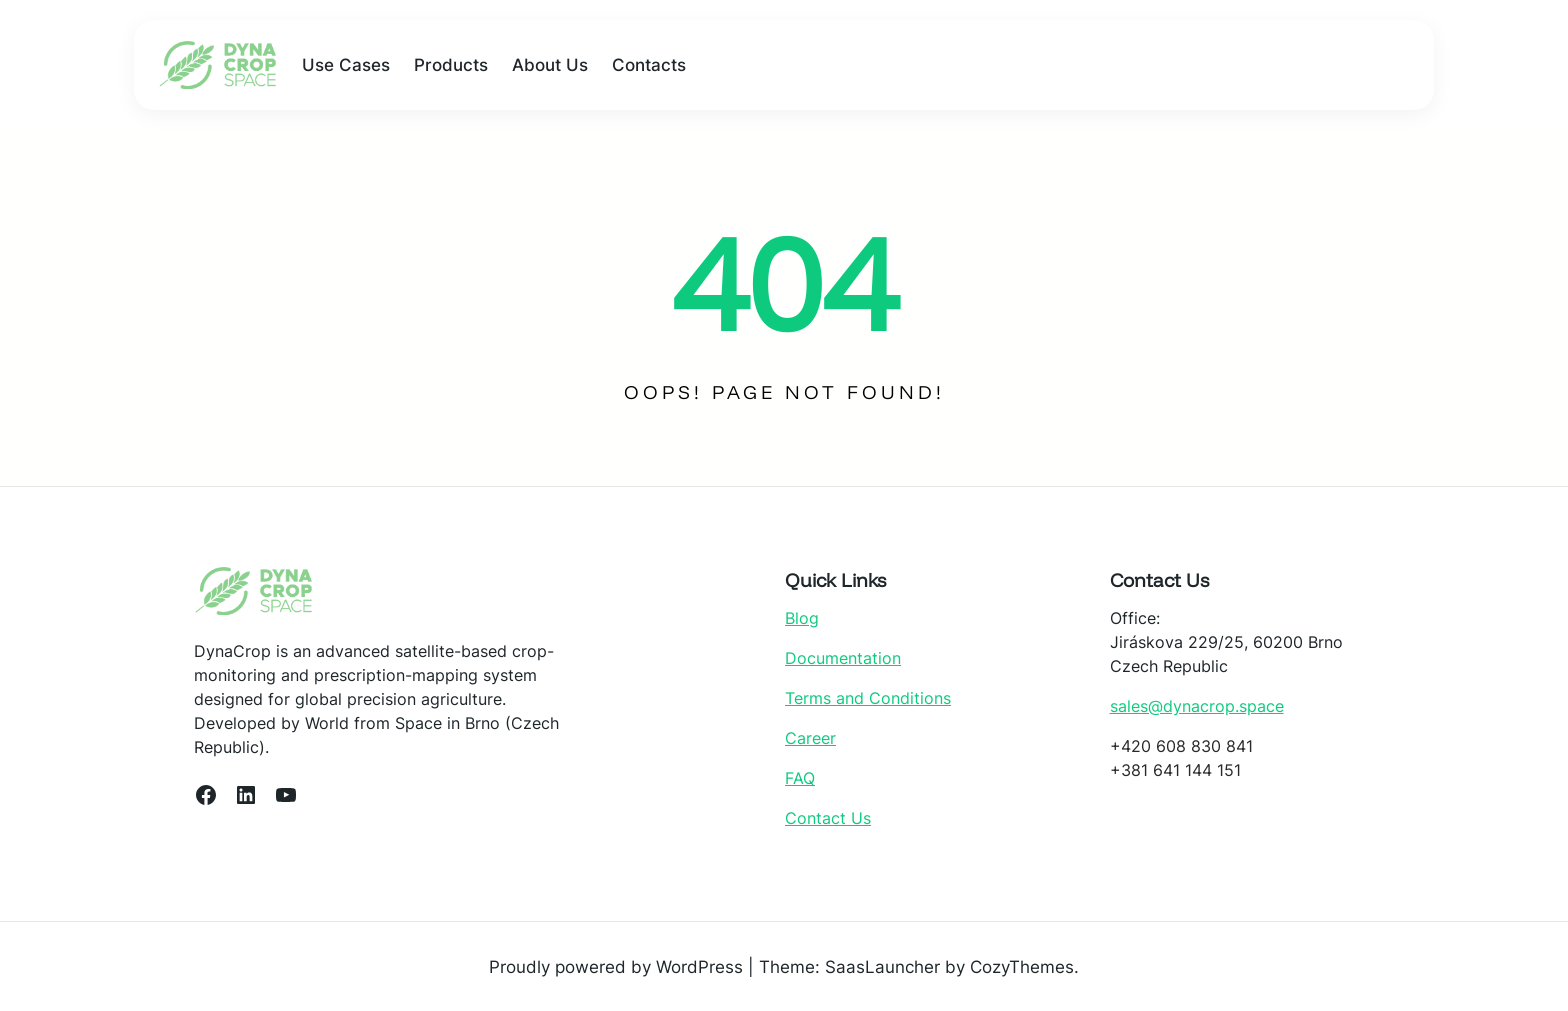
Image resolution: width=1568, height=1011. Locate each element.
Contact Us (828, 818)
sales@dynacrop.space (1197, 706)
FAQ (800, 778)
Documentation (843, 658)
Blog (802, 618)
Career (810, 738)
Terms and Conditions (868, 698)
